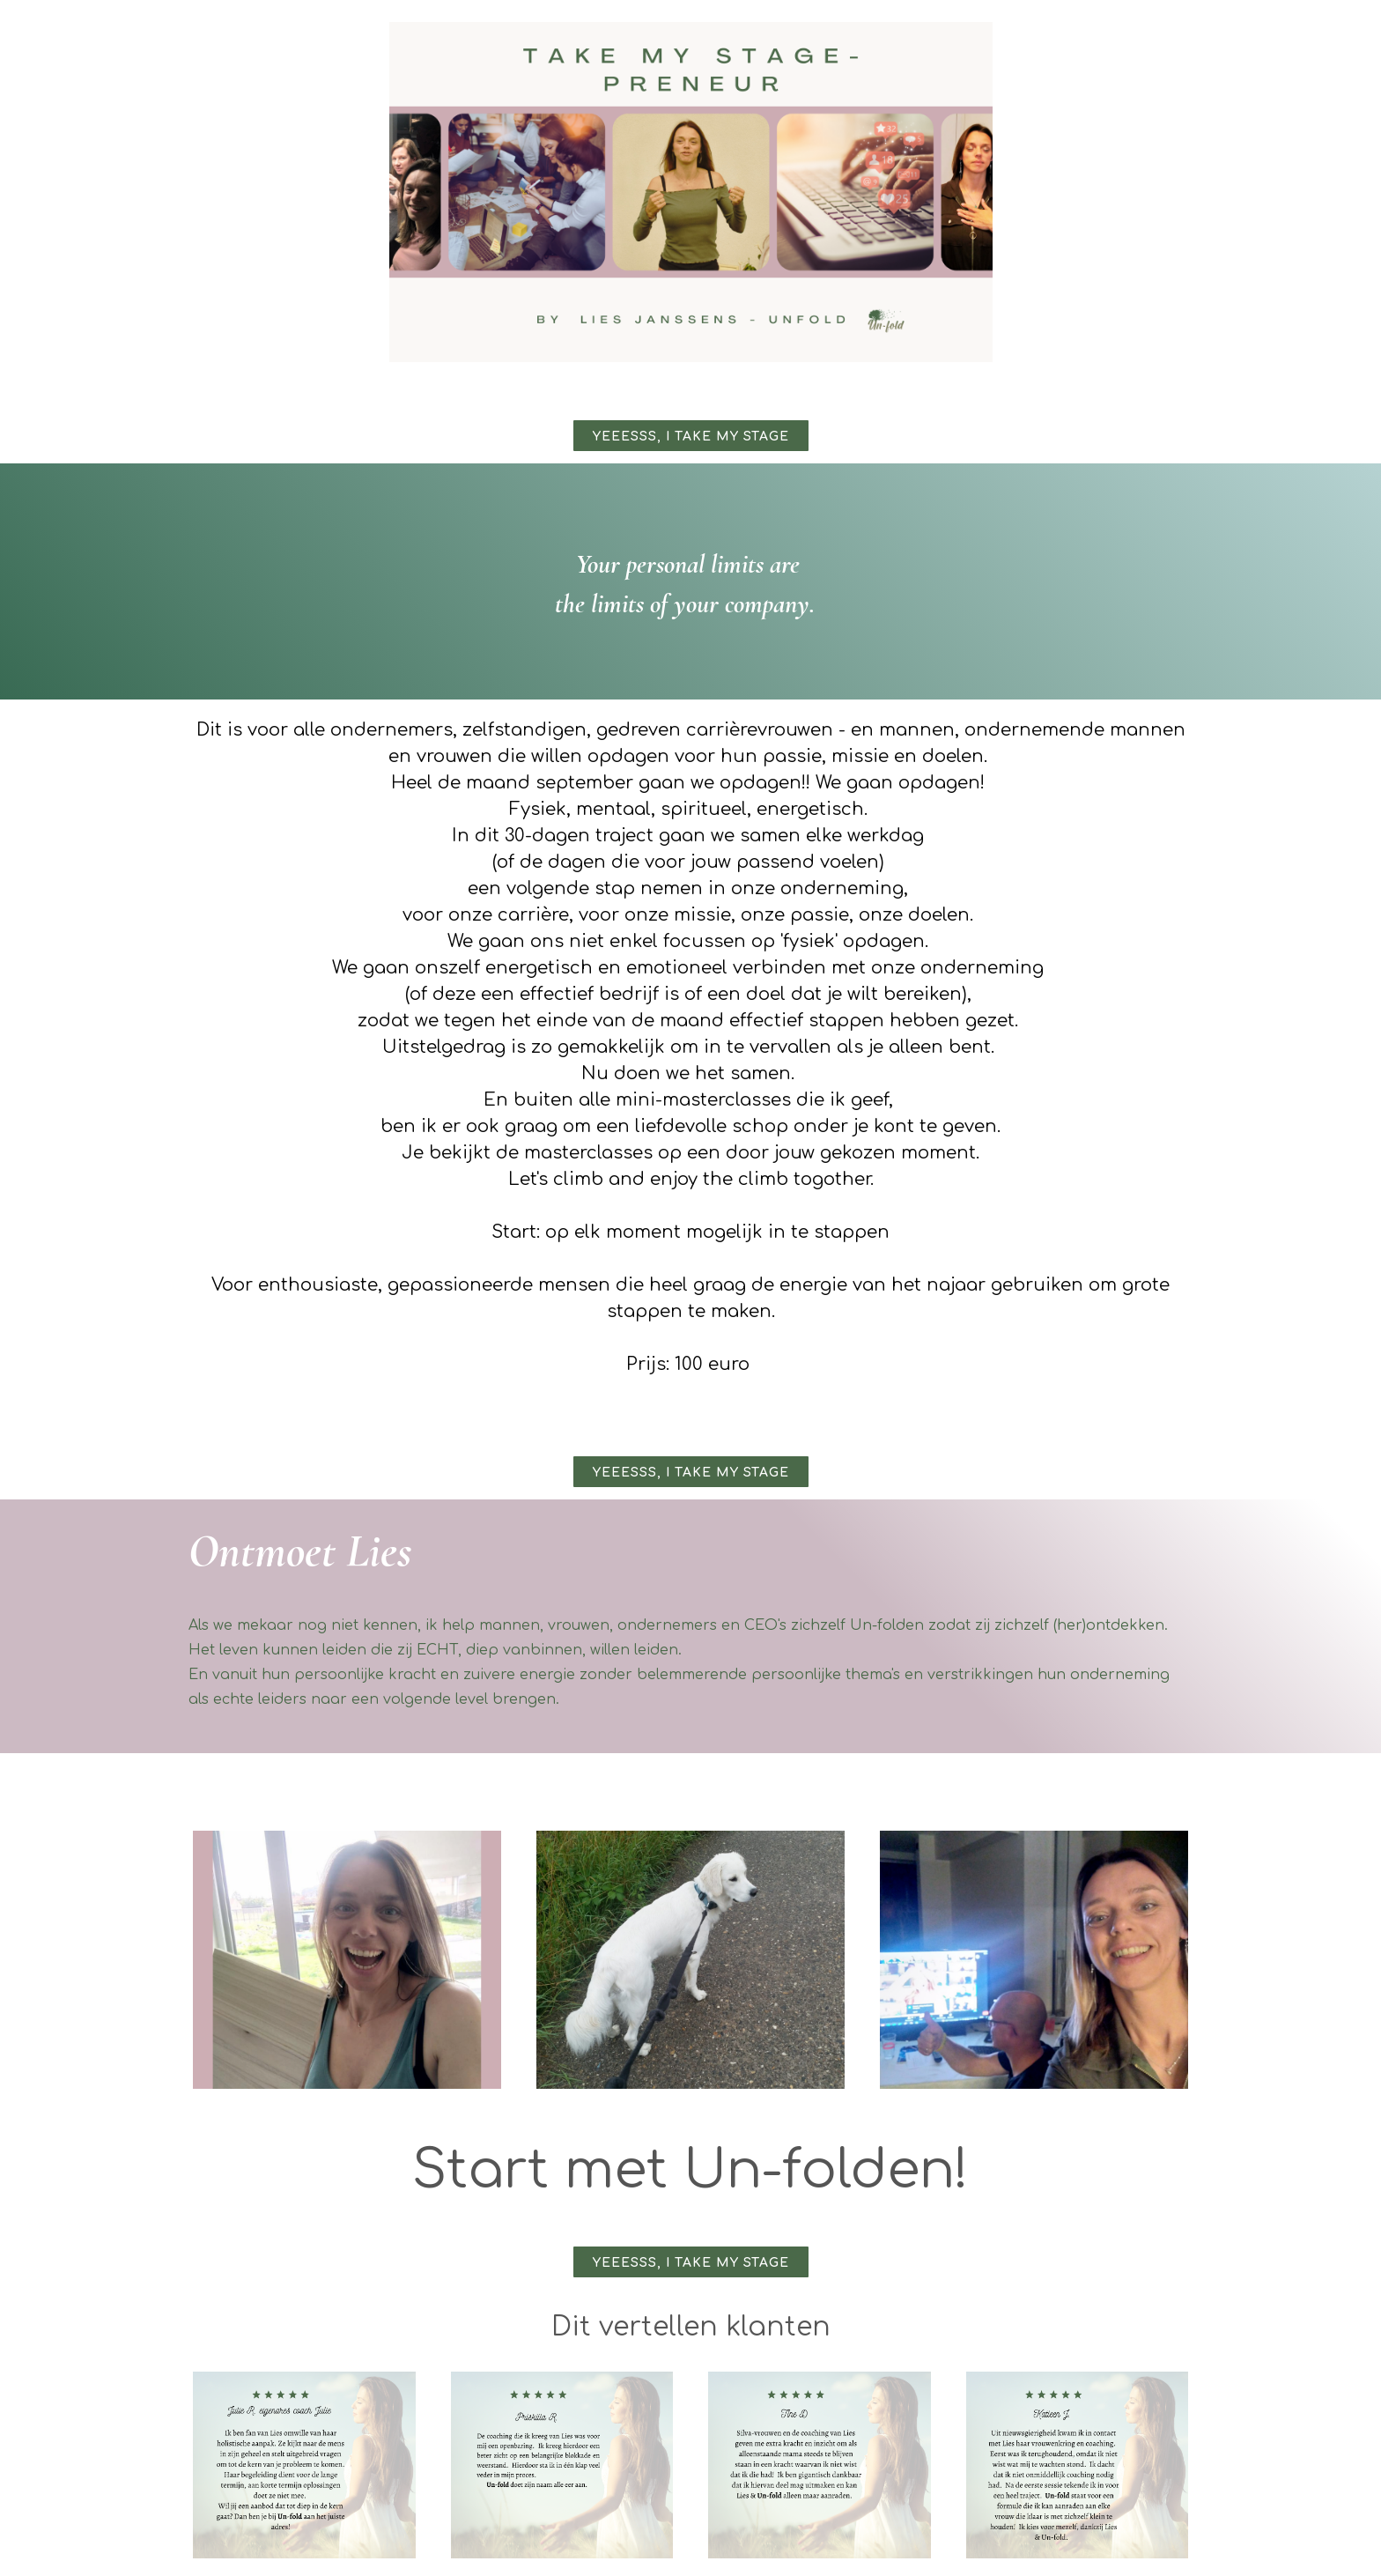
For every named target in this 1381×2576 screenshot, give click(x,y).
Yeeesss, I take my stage (691, 436)
